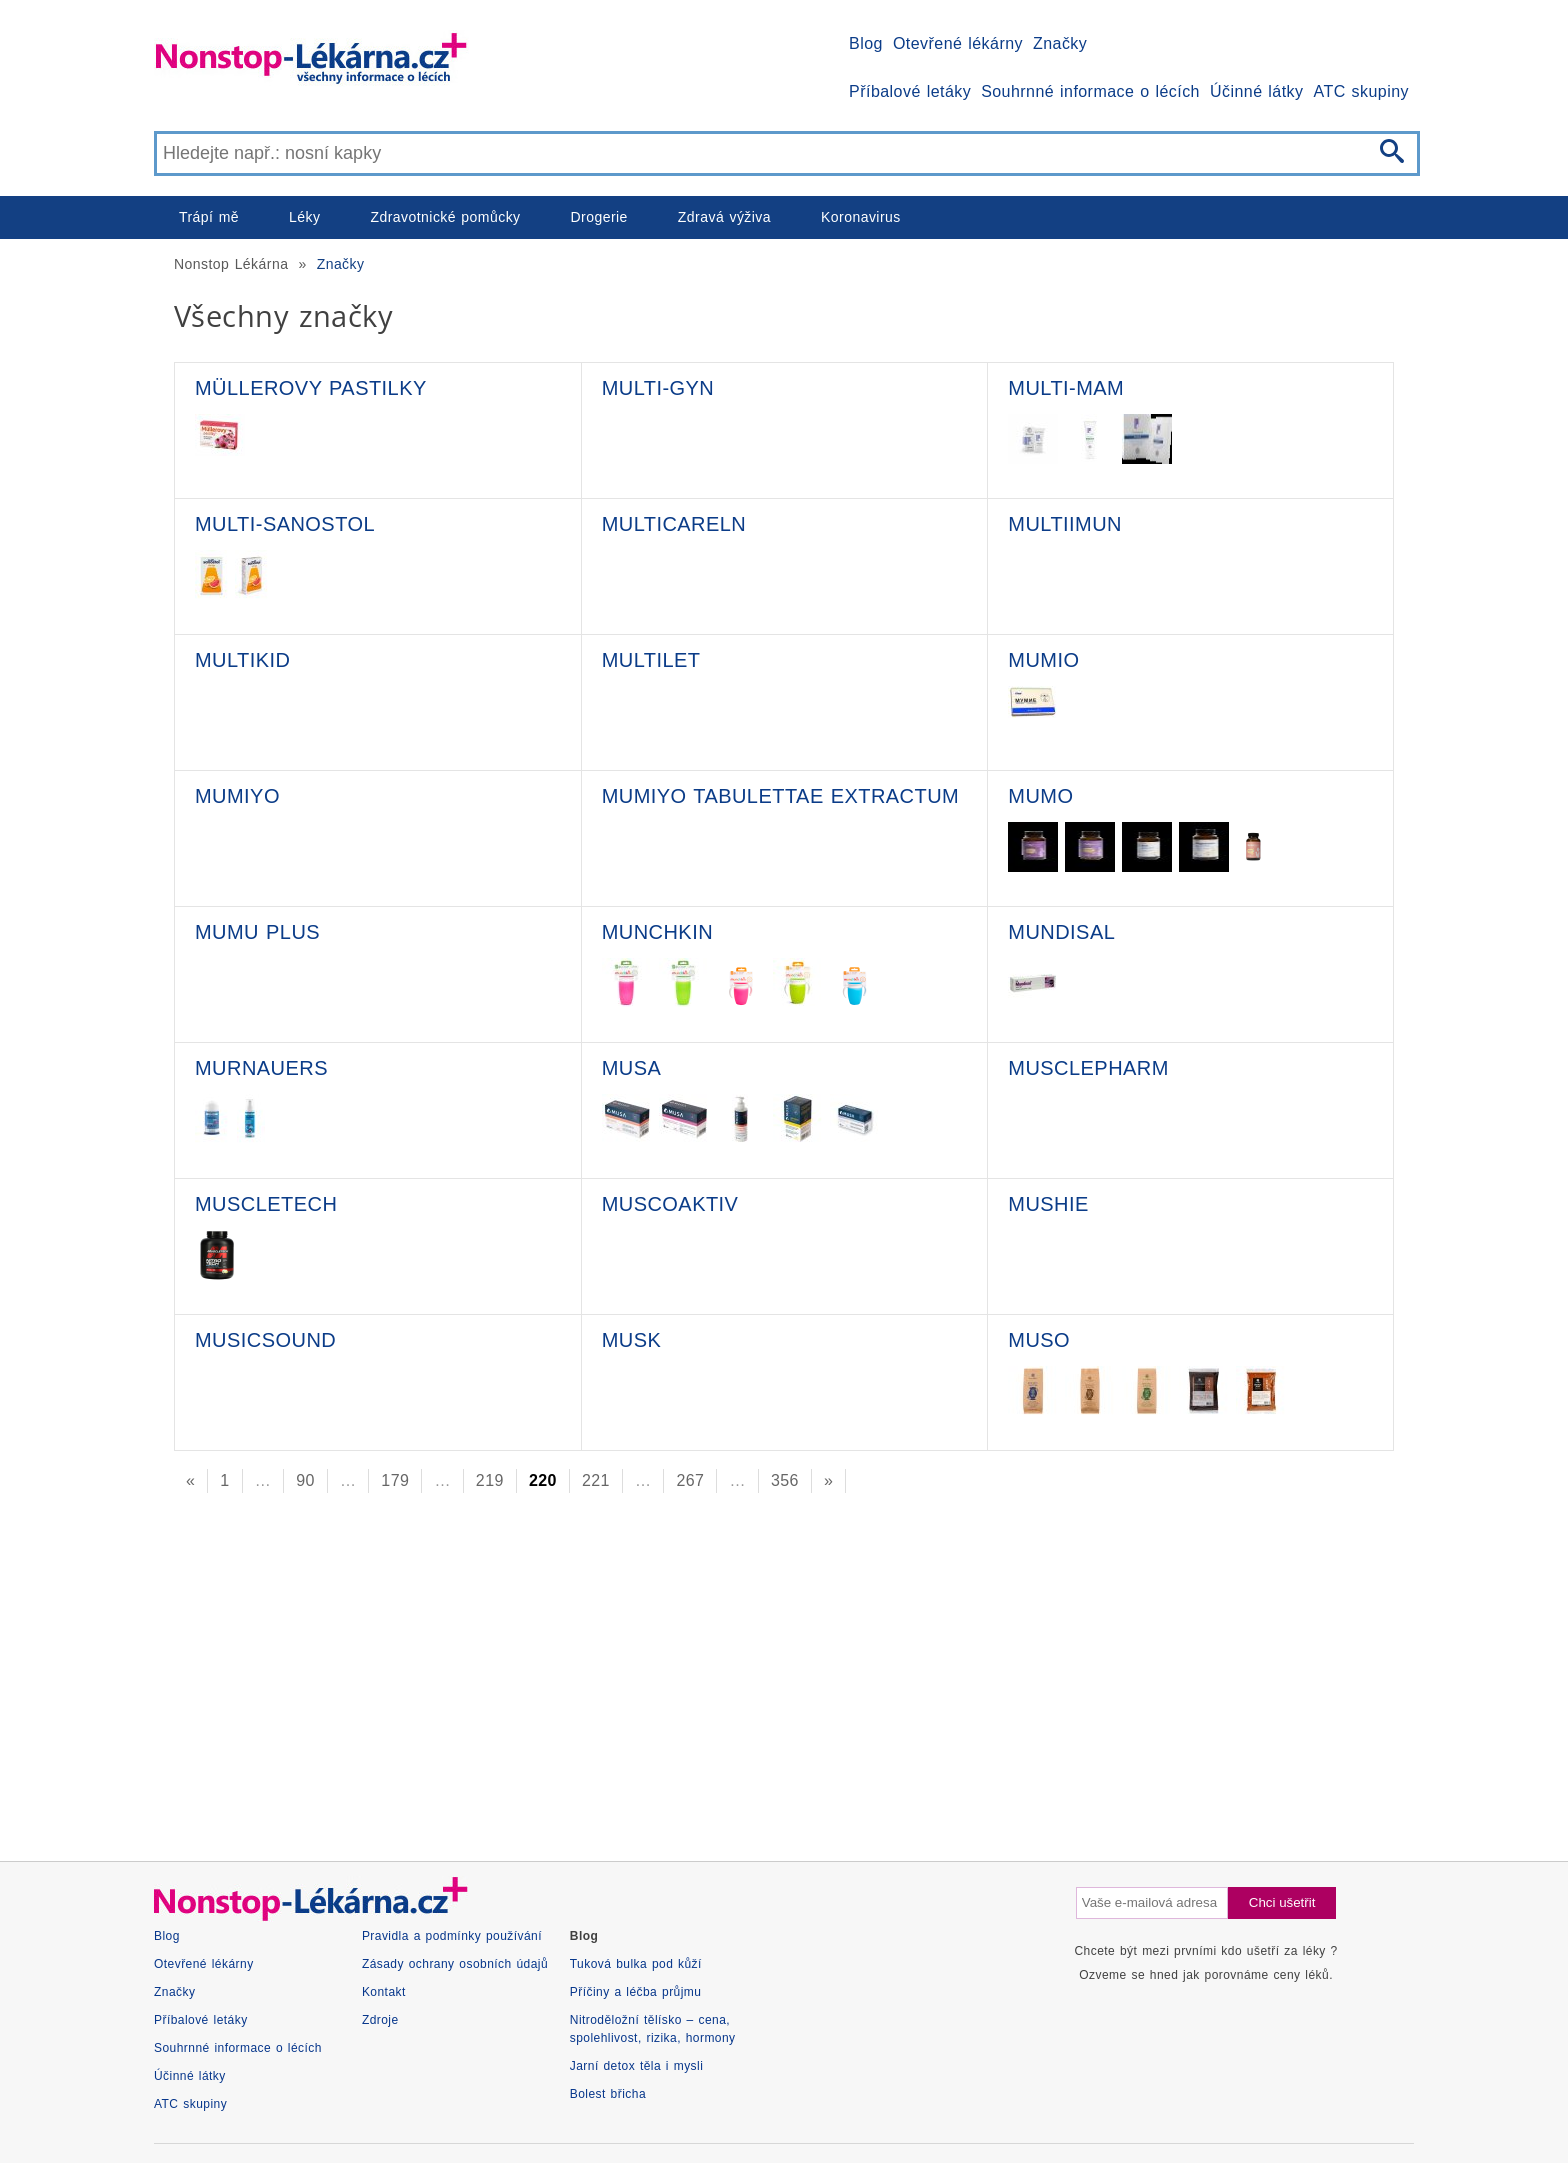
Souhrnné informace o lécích (1090, 91)
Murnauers (261, 1068)
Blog (866, 43)
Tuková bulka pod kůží (636, 1964)
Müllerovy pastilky (311, 388)
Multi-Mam (1066, 388)
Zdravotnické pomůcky (445, 217)
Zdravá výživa (724, 217)
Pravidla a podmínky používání (452, 1936)
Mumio (1043, 660)
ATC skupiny (1361, 91)
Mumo (1040, 796)
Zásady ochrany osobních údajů (455, 1964)
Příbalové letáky (910, 91)
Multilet (651, 660)
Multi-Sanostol (285, 524)
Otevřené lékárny (958, 43)
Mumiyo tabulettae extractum (781, 796)
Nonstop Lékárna (231, 264)
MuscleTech (266, 1204)
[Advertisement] (754, 1671)
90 (305, 1480)
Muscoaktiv (670, 1204)
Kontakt (384, 1992)
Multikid (242, 660)
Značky (1060, 43)
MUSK (632, 1340)
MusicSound (265, 1340)
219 (490, 1480)
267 (690, 1480)
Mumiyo (237, 796)
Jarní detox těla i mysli (637, 2066)
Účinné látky (1257, 91)
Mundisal (1061, 932)
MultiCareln (674, 524)
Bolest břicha (608, 2094)
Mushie (1048, 1204)
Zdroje (380, 2020)
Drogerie (599, 217)
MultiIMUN (1065, 524)
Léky (304, 217)
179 (395, 1480)
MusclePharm (1088, 1068)
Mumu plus (257, 932)
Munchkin (657, 932)
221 (596, 1480)
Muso (1039, 1340)
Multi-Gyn (658, 388)
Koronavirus (861, 217)
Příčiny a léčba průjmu (636, 1992)
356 (785, 1480)
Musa (632, 1068)
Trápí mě (209, 217)
